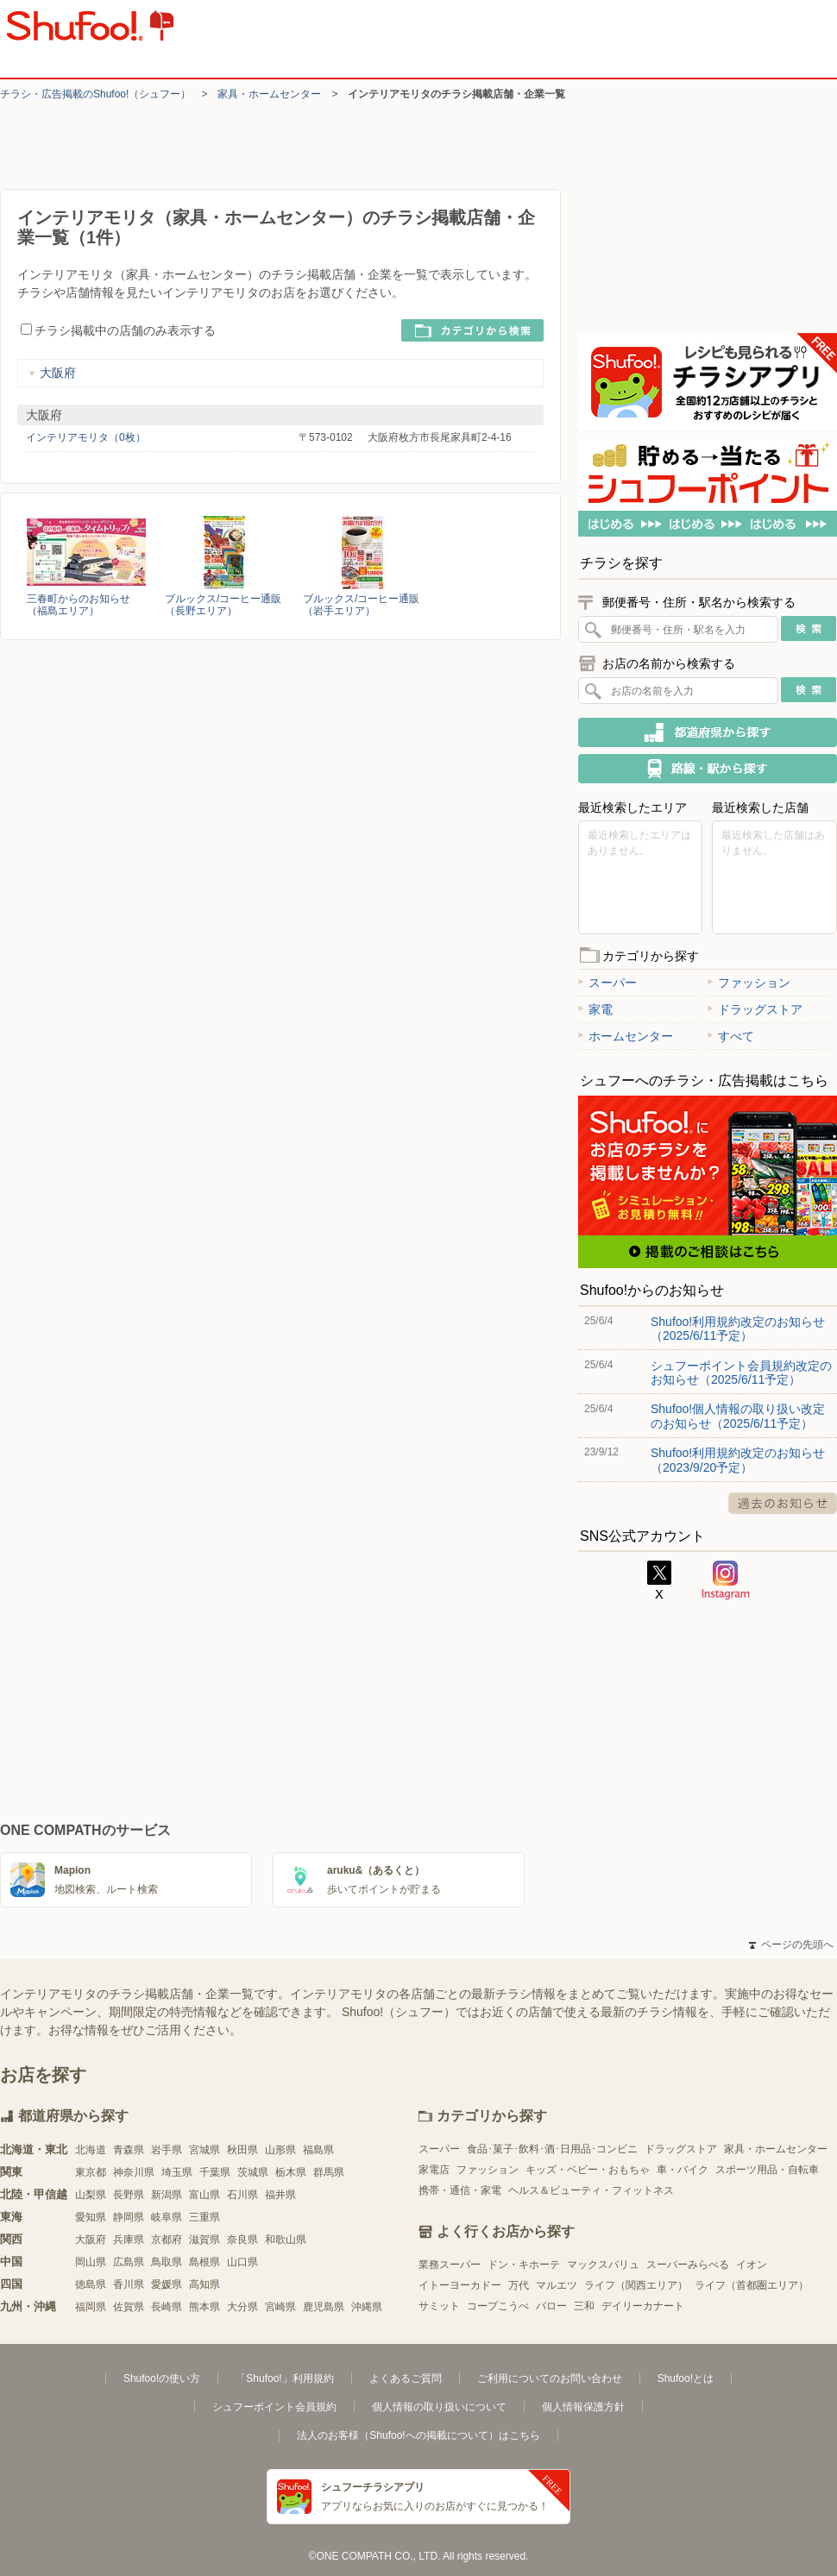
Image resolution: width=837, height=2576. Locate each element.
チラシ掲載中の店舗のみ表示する (118, 330)
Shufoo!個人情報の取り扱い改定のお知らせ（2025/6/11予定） (738, 1415)
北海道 (90, 2150)
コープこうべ (498, 2306)
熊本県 (204, 2307)
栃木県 (290, 2172)
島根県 (204, 2262)
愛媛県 (166, 2284)
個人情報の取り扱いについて (439, 2407)
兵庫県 (128, 2240)
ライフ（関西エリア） (636, 2285)
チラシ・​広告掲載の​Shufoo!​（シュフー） (95, 94)
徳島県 (90, 2284)
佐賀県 (128, 2307)
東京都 (90, 2172)
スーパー (607, 983)
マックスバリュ (603, 2265)
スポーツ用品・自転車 (767, 2170)
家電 (595, 1009)
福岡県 (90, 2307)
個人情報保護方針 (583, 2407)
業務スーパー (449, 2265)
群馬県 (328, 2172)
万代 (518, 2285)
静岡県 (128, 2217)
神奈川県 (133, 2172)
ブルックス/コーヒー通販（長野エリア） (223, 605)
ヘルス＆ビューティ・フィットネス (591, 2190)
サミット (439, 2306)
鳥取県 (166, 2262)
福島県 (318, 2150)
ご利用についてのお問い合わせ (549, 2378)
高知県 (204, 2284)
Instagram (726, 1580)
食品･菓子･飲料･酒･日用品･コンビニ (552, 2149)
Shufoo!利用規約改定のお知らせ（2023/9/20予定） (738, 1459)
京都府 (166, 2240)
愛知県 (90, 2217)
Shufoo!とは (686, 2378)
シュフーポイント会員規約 (274, 2407)
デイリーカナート (642, 2306)
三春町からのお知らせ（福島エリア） (78, 605)
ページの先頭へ (791, 1944)
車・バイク (682, 2170)
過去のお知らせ (782, 1503)
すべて (731, 1036)
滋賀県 (204, 2240)
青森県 (128, 2150)
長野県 (128, 2195)
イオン (751, 2265)
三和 (584, 2306)
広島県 (128, 2262)
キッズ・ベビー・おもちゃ (587, 2170)
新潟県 (166, 2195)
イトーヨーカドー (459, 2285)
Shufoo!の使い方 (161, 2378)
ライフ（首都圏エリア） (752, 2285)
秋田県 (242, 2150)
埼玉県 (176, 2172)
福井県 (280, 2195)
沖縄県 (366, 2307)
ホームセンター (625, 1036)
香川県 (128, 2284)
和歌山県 (285, 2240)
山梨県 (90, 2195)
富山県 (204, 2195)
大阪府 (52, 373)
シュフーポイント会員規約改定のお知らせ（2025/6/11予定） (741, 1372)
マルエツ (556, 2285)
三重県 (204, 2217)
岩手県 (166, 2150)
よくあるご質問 (405, 2378)
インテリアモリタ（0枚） (86, 437)
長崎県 (166, 2307)
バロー (551, 2306)
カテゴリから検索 (472, 330)
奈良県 (242, 2240)
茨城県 (252, 2172)
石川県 (242, 2195)
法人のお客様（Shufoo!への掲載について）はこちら (418, 2435)
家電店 (434, 2170)
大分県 (242, 2307)
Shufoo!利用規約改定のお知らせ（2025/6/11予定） (738, 1328)
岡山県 (90, 2262)
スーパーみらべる (687, 2265)
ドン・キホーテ (524, 2265)
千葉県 (214, 2172)
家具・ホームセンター (269, 94)
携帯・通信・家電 (459, 2190)
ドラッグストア (755, 1009)
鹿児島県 (323, 2307)
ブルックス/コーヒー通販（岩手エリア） (361, 605)
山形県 (280, 2150)
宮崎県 (280, 2307)
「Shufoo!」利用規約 (284, 2378)
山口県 (242, 2262)
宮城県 (204, 2150)
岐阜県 (166, 2217)
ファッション (749, 983)
